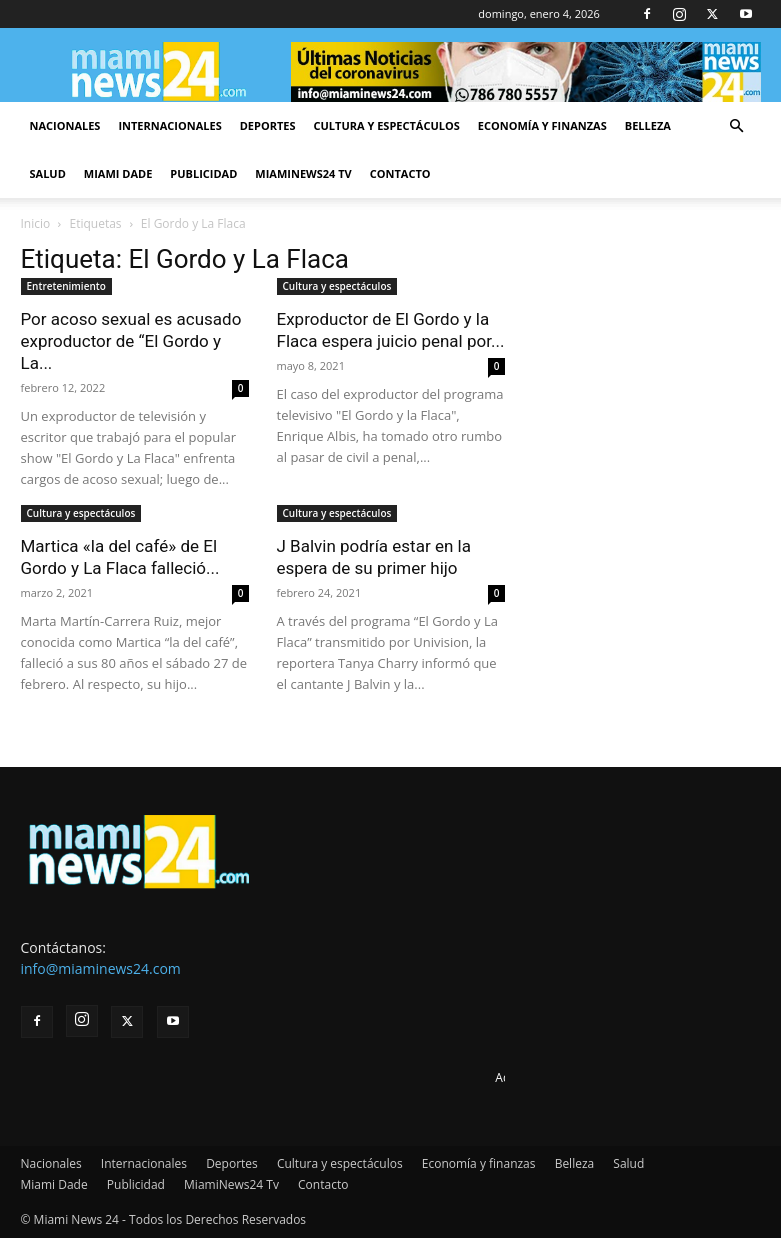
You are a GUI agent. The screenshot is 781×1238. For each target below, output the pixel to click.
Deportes (268, 125)
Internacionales (169, 125)
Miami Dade (118, 173)
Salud (48, 173)
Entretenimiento (66, 286)
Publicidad (203, 173)
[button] (737, 126)
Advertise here (535, 1077)
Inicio (36, 223)
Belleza (648, 125)
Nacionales (65, 125)
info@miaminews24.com (101, 968)
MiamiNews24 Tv (303, 173)
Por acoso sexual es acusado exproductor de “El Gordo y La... (131, 341)
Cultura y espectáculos (387, 125)
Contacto (400, 173)
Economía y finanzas (542, 125)
